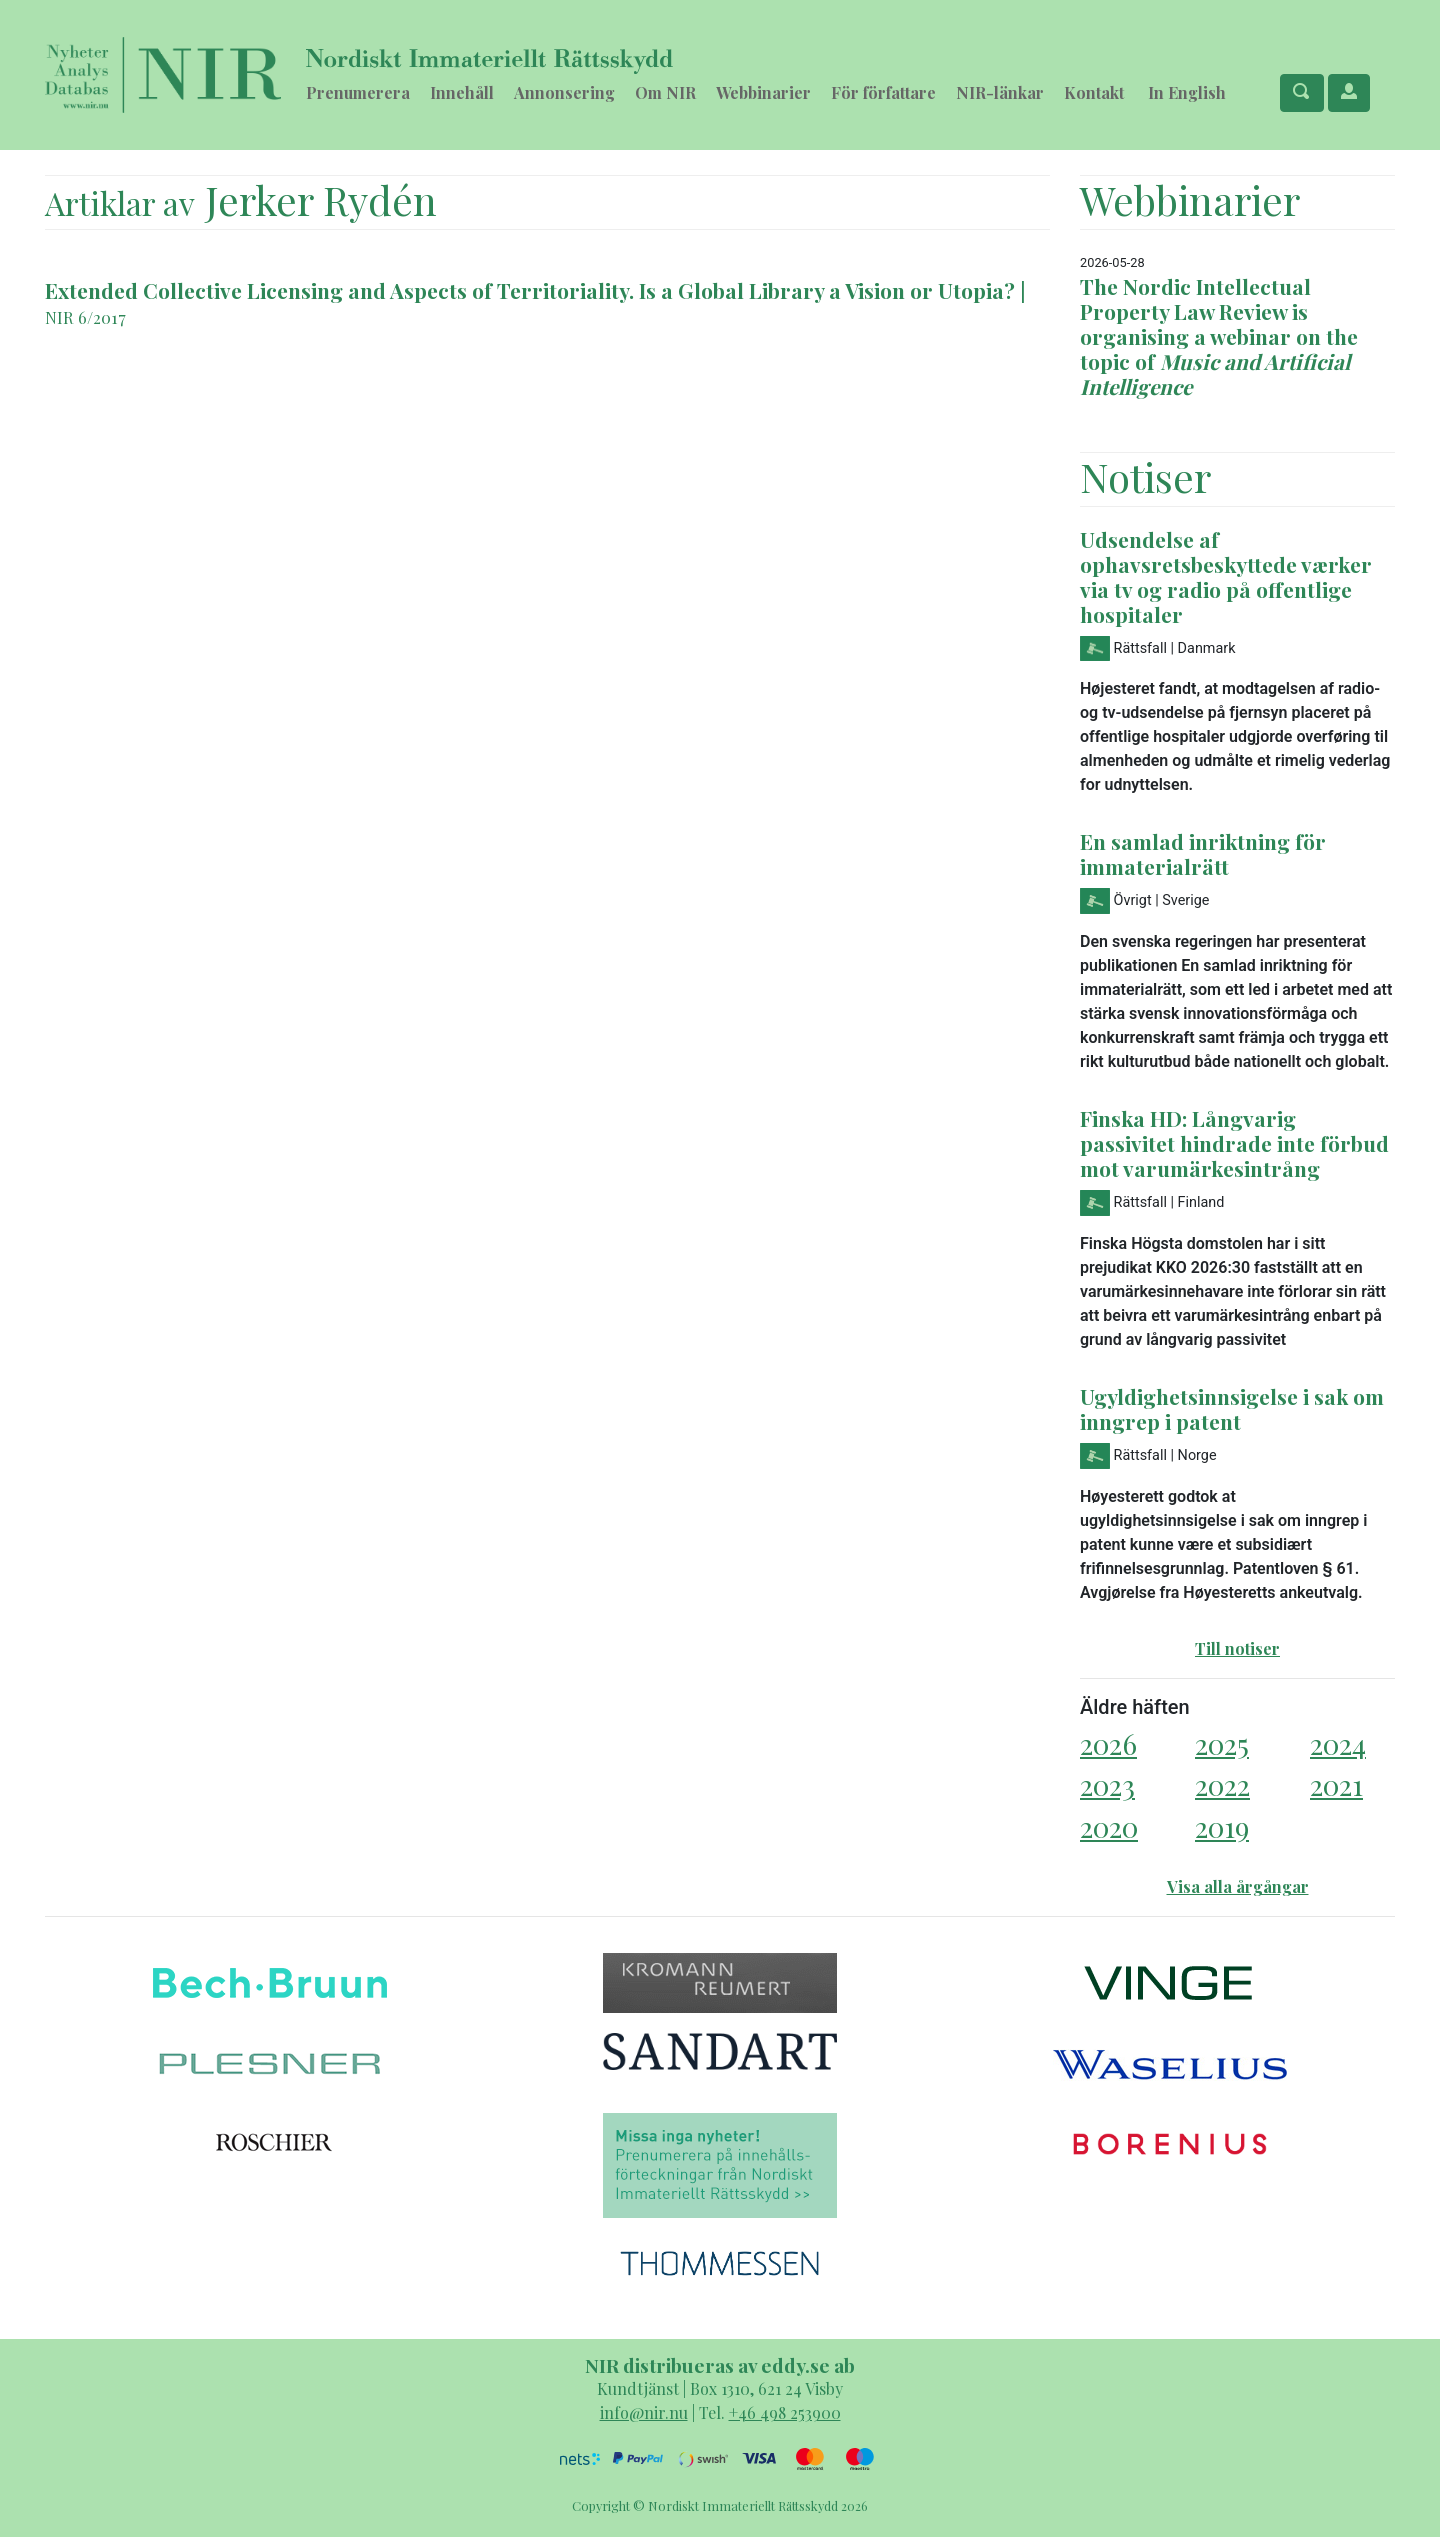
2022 (1222, 1784)
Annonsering (564, 92)
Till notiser (1237, 1648)
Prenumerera (358, 92)
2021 (1336, 1784)
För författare (883, 92)
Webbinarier (763, 92)
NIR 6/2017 (85, 317)
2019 (1222, 1826)
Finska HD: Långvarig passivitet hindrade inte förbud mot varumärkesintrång (1234, 1143)
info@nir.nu (644, 2412)
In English (1187, 92)
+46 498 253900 (785, 2412)
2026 (1108, 1743)
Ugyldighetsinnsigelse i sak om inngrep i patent (1232, 1408)
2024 (1338, 1743)
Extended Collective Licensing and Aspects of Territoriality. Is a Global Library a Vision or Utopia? (530, 290)
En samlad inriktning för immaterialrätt (1203, 853)
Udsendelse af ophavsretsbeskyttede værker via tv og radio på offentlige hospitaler (1226, 576)
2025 (1222, 1743)
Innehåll (462, 92)
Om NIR (665, 92)
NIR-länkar (1000, 92)
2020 (1109, 1826)
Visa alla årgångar (1238, 1886)
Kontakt (1094, 92)
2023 (1107, 1784)
